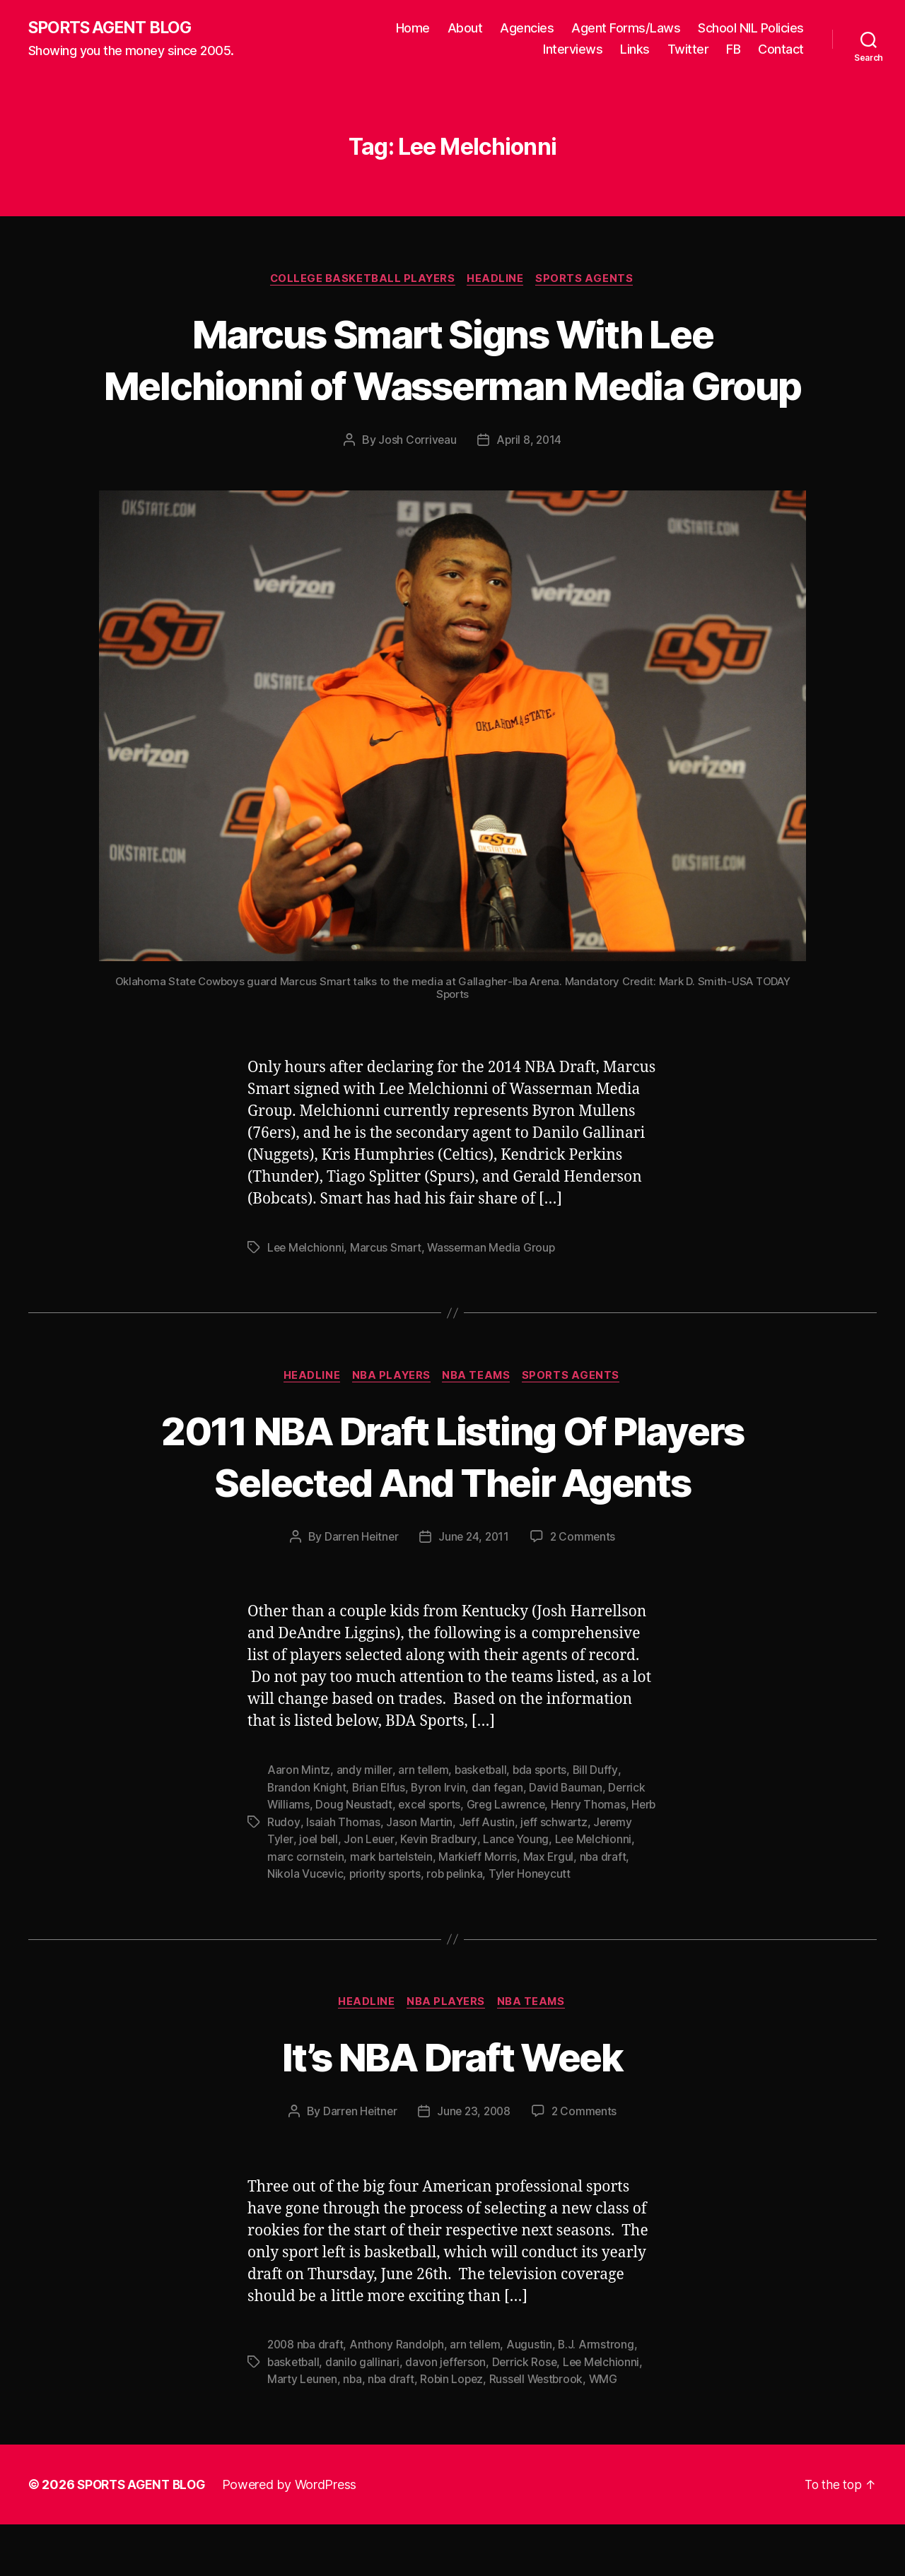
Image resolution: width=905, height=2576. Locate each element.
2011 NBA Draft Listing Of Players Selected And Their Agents (452, 1509)
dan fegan (500, 1841)
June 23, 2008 (474, 2164)
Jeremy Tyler (301, 1892)
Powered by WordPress (295, 2536)
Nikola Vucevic (358, 1926)
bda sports (544, 1824)
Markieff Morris (543, 1909)
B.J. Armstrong (601, 2397)
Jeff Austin (514, 1875)
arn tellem (424, 1824)
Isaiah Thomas (371, 1875)
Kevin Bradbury (484, 1892)
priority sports (440, 1926)
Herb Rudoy (297, 1875)
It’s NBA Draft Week (452, 2108)
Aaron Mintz (298, 1824)
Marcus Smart (388, 1300)
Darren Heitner (359, 1591)
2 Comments (584, 1591)
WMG (611, 2431)
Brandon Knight (306, 1841)
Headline (497, 280)
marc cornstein (368, 1909)
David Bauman (569, 1841)
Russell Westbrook (542, 2431)
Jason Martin (447, 1875)
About (465, 28)
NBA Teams (479, 1429)
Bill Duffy (600, 1824)
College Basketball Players (361, 280)
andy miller (364, 1824)
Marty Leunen (303, 2431)
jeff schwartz (583, 1875)
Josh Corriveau (416, 493)
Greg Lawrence (511, 1858)
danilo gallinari (364, 2414)
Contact (781, 49)
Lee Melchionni (306, 1300)
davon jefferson (448, 2414)
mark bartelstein (455, 1909)
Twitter (688, 49)
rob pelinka (511, 1926)
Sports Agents (588, 280)
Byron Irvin (440, 1841)
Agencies (527, 28)
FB (733, 49)
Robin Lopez (456, 2431)
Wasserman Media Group (495, 1300)
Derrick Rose (528, 2414)
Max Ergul (615, 1909)
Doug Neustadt (355, 1858)
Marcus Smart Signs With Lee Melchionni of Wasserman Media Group (452, 385)
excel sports (432, 1858)
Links (635, 49)
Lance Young (563, 1892)
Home (413, 28)
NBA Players (391, 1429)
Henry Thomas (594, 1858)
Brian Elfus (380, 1841)
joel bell (362, 1892)
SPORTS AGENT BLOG (113, 28)
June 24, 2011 (474, 1591)
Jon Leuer (414, 1892)
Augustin (534, 2397)
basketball (483, 1824)
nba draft (291, 1926)
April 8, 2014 (529, 493)
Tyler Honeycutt (588, 1926)
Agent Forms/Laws (625, 28)
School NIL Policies (751, 28)
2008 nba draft (306, 2397)
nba (354, 2431)
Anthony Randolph (400, 2397)
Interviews (572, 49)
